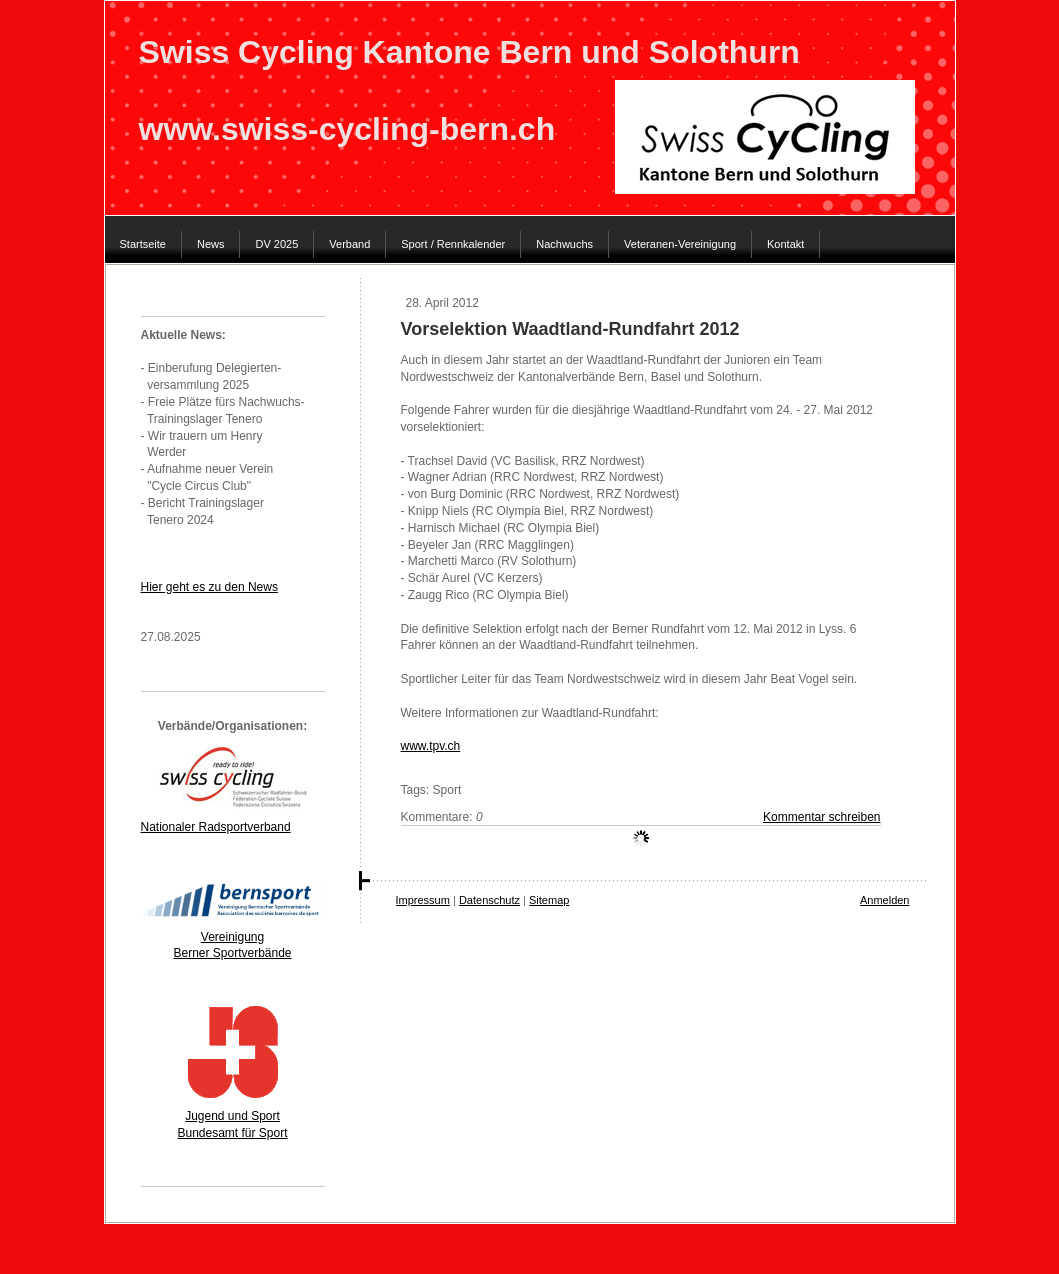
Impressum (423, 900)
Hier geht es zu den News (209, 587)
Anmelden (885, 900)
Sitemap (549, 900)
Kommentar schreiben (821, 817)
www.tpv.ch (431, 746)
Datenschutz (489, 900)
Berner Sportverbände (232, 953)
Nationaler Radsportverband (216, 827)
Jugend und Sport (232, 1116)
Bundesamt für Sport (232, 1133)
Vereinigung (232, 937)
